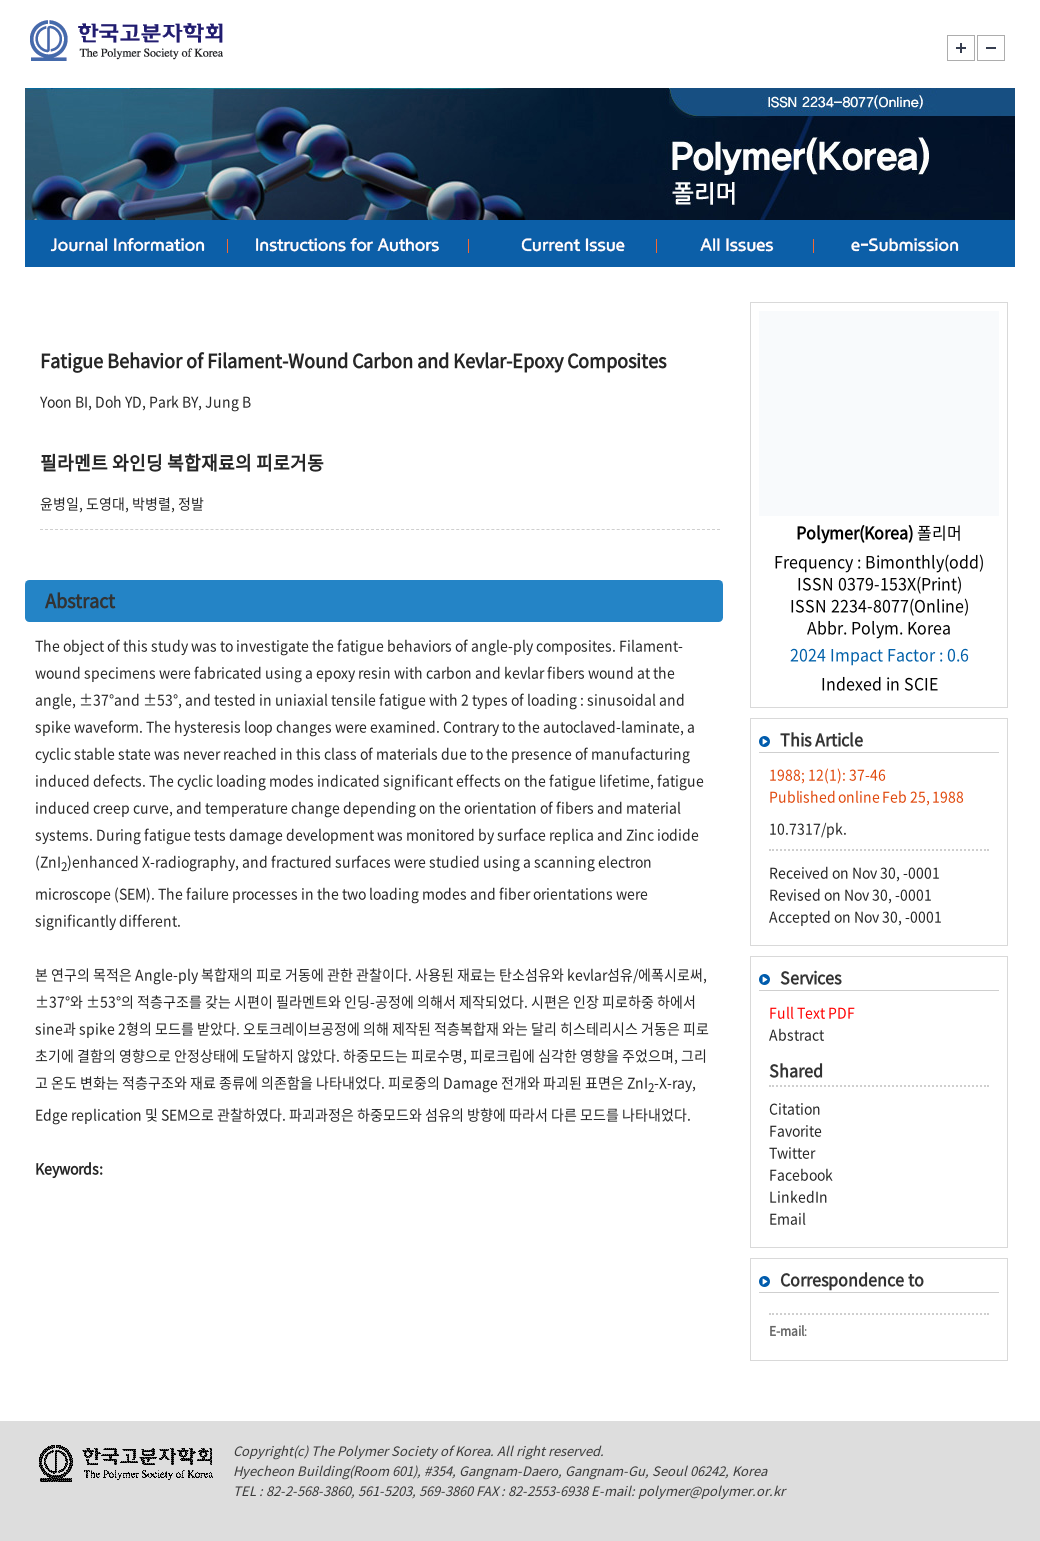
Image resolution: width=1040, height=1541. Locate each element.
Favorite (795, 1130)
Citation (795, 1108)
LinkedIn (798, 1196)
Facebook (801, 1174)
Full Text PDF (812, 1012)
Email (787, 1218)
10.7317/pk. (808, 828)
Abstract (796, 1034)
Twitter (792, 1152)
